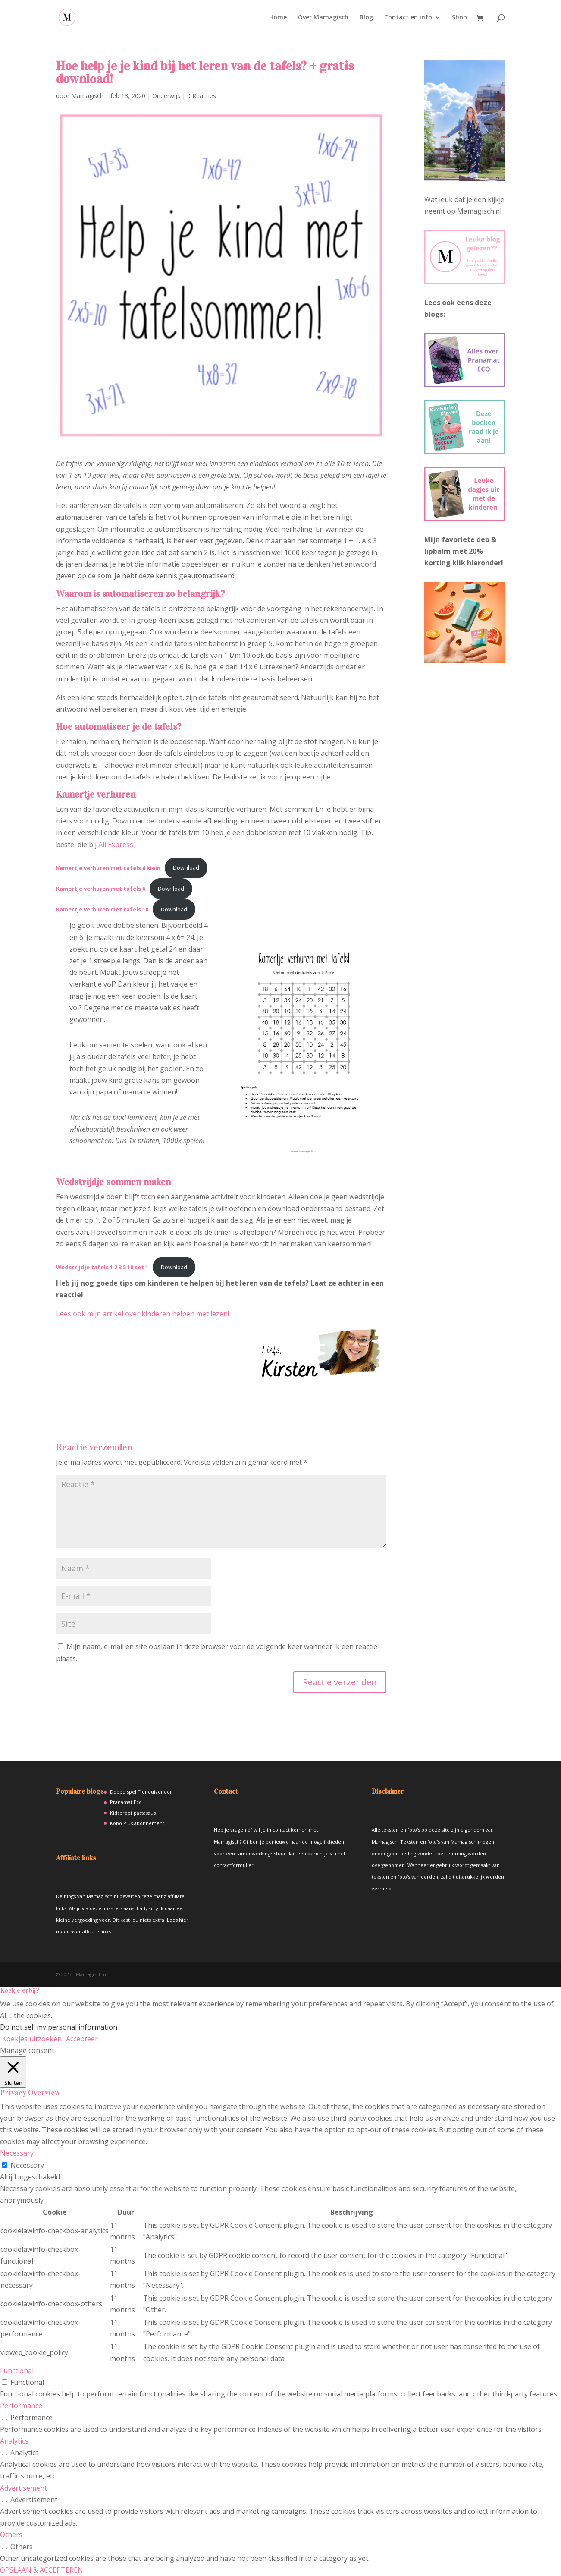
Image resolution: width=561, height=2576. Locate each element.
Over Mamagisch (323, 17)
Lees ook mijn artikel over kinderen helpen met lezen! (142, 1313)
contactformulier (234, 1865)
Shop (459, 17)
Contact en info (408, 17)
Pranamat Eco (126, 1802)
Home (278, 17)
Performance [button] (21, 2405)
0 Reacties (201, 95)
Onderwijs (166, 95)
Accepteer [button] (82, 2038)
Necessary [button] (17, 2153)
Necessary (27, 2165)
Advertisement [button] (23, 2488)
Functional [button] (17, 2370)
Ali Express (115, 844)
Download (186, 867)
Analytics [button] (14, 2441)
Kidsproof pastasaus (133, 1813)
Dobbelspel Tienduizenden (141, 1791)
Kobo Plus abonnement (137, 1823)
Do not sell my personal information (58, 2027)
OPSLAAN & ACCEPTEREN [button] (41, 2570)
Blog (366, 17)
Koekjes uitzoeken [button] (32, 2038)
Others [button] (11, 2534)
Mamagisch (87, 95)
